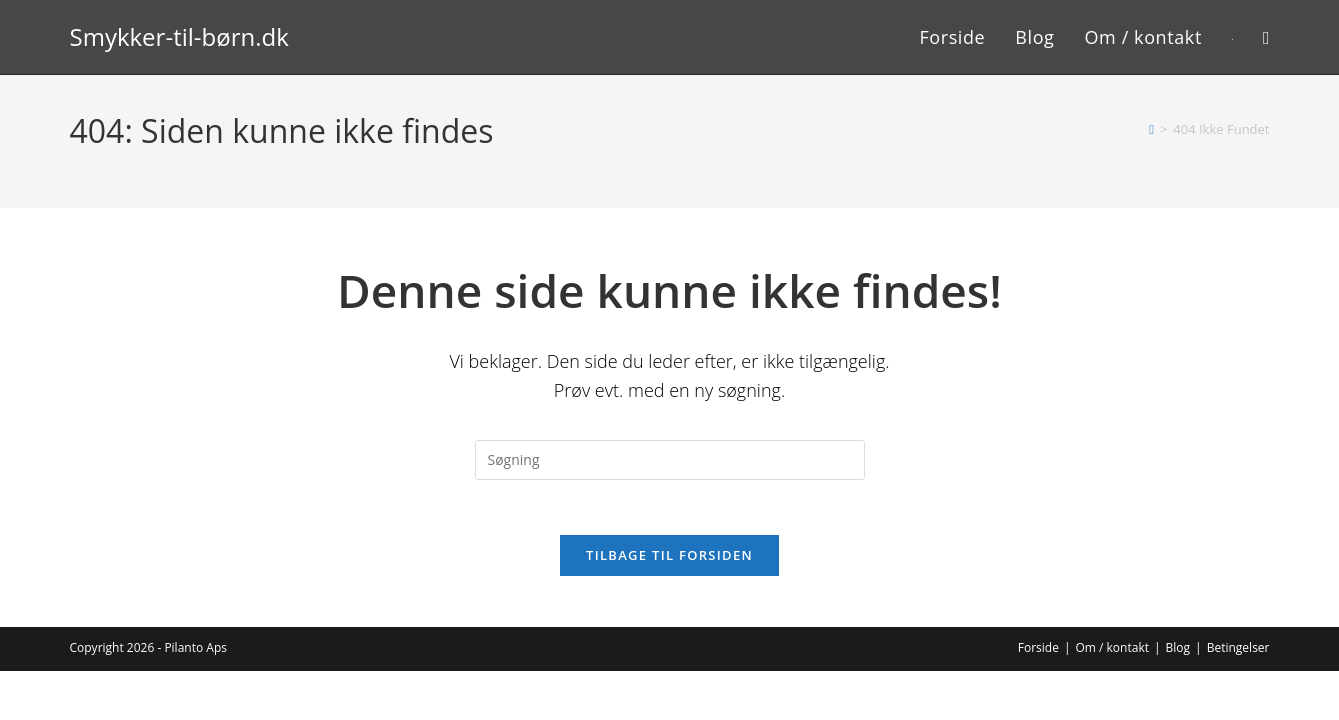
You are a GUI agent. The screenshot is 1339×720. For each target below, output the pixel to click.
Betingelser (1238, 653)
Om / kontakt (1112, 653)
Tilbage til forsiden (669, 561)
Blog (1178, 653)
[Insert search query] (670, 460)
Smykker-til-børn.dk (179, 36)
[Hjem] (1151, 129)
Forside (1038, 653)
